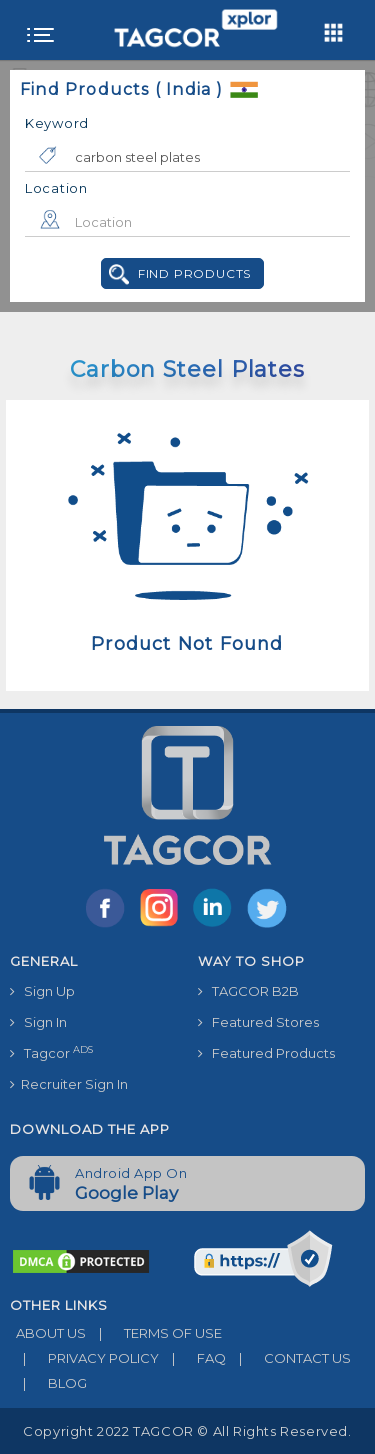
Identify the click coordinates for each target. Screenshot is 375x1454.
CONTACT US (288, 1358)
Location (56, 188)
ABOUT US (48, 1333)
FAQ (192, 1358)
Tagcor (51, 1052)
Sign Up (42, 991)
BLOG (48, 1383)
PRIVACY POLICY (84, 1358)
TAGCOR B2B (248, 991)
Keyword (57, 123)
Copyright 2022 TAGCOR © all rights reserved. (187, 1431)
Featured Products (266, 1053)
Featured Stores (258, 1022)
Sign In (38, 1022)
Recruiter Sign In (69, 1084)
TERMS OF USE (154, 1333)
